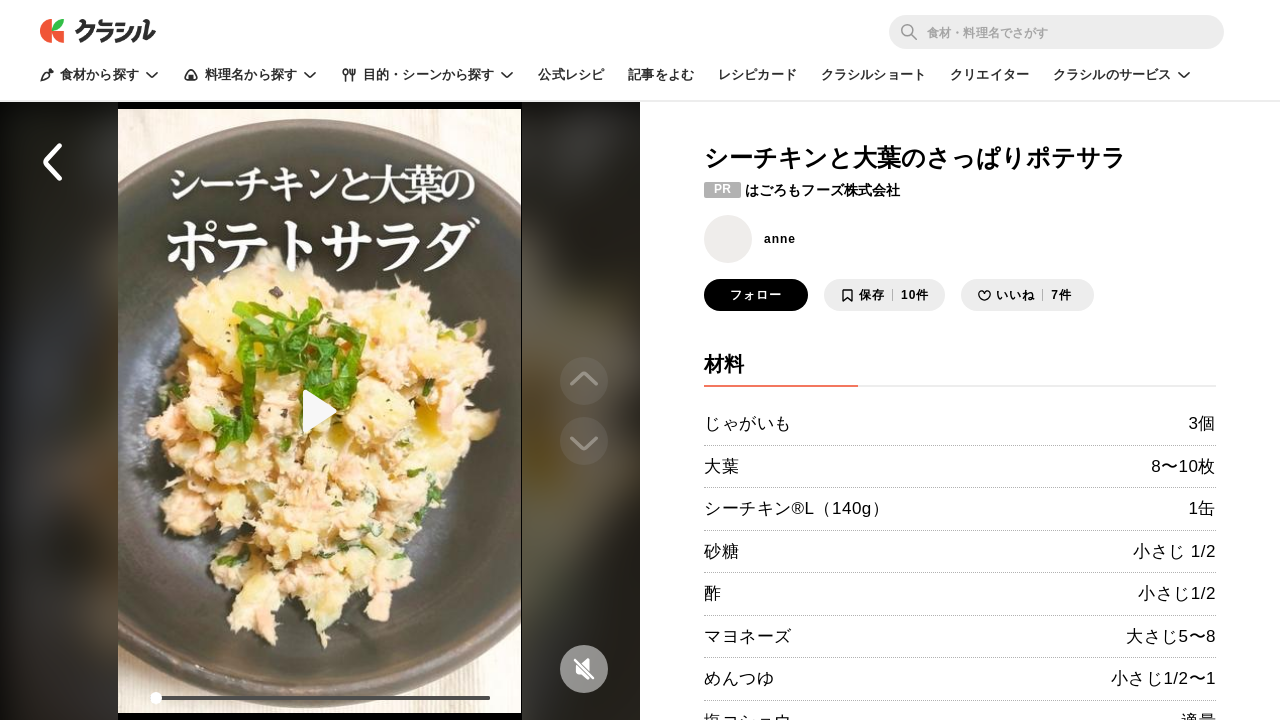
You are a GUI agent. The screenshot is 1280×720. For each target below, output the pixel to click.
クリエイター (989, 74)
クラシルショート (873, 74)
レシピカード (757, 74)
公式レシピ (571, 74)
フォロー (756, 295)
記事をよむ (661, 74)
